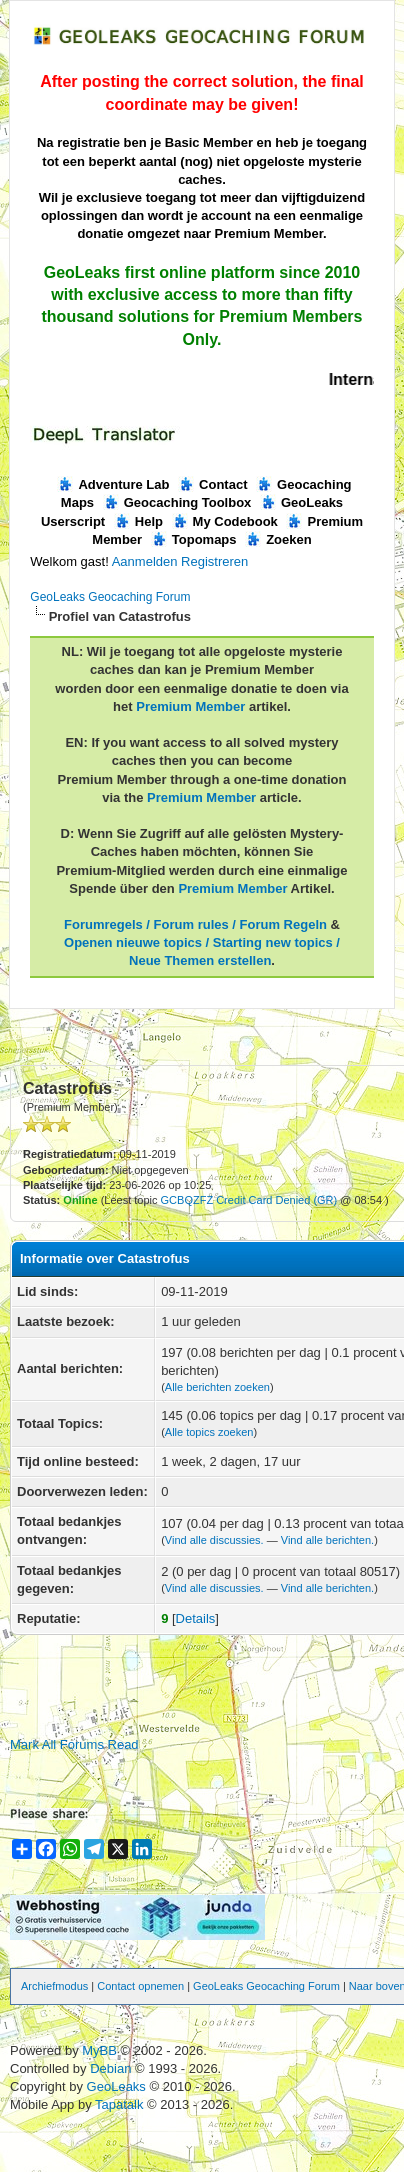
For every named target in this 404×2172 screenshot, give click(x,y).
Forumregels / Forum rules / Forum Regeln (195, 924)
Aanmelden (145, 561)
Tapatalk (121, 2104)
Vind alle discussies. (214, 1540)
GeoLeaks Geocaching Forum (110, 597)
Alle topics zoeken (209, 1432)
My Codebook (225, 521)
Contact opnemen (140, 1986)
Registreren (214, 561)
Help (138, 521)
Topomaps (194, 539)
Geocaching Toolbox (177, 502)
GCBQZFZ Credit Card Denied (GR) (249, 1200)
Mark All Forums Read (74, 1744)
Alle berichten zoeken (217, 1387)
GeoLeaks (118, 2086)
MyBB (99, 2050)
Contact (212, 484)
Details (196, 1618)
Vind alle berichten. (327, 1540)
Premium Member (190, 706)
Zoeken (278, 539)
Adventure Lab (113, 484)
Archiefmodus (54, 1986)
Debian (112, 2068)
